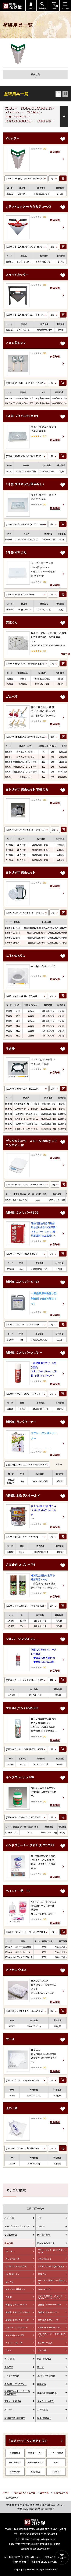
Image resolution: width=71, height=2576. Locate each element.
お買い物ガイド (32, 2557)
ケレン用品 (9, 2358)
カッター (41, 2226)
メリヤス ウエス (45, 2342)
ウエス (8, 2350)
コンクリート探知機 (46, 2375)
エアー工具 (42, 2409)
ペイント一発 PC (14, 2342)
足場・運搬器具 (44, 2418)
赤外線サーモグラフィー (15, 2384)
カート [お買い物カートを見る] (54, 5)
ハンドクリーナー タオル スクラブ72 (51, 2335)
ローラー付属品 (55, 2453)
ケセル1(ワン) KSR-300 (49, 2327)
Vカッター (10, 108)
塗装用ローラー (35, 2453)
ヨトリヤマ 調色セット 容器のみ (51, 2281)
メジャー (8, 2409)
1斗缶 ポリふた (44, 120)
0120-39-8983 (28, 2534)
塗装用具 (8, 2243)
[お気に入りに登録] (63, 139)
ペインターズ (15, 2462)
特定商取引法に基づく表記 (45, 2561)
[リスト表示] (58, 94)
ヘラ (39, 2217)
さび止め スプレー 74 (48, 2319)
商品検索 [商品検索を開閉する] (42, 5)
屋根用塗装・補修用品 (14, 2418)
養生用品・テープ (35, 2462)
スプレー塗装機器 (12, 2401)
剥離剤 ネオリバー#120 (16, 2304)
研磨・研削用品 (44, 2358)
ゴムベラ (9, 2281)
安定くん (42, 2274)
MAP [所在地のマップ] (62, 2529)
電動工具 (8, 2367)
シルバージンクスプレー (16, 2327)
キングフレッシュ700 (14, 2335)
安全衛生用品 (10, 2234)
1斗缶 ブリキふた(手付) (16, 116)
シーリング (15, 2471)
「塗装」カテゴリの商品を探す (28, 2441)
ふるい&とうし (44, 2289)
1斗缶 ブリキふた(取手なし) (18, 120)
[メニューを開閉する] (65, 5)
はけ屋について (12, 2557)
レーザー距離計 (11, 2375)
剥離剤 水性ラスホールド (17, 2319)
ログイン (30, 6)
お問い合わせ (19, 2561)
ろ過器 (8, 2297)
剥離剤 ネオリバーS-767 (49, 2304)
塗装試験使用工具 (45, 2243)
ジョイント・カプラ (45, 2401)
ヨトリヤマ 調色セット (15, 2289)
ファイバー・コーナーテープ (16, 2226)
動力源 (40, 2367)
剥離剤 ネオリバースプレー (17, 2312)
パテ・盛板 (9, 2217)
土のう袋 (42, 2350)
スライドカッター (13, 112)
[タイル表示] (65, 94)
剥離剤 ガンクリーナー (48, 2312)
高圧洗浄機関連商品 (47, 2392)
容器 (56, 2462)
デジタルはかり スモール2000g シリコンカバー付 (50, 2297)
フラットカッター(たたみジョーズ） (36, 108)
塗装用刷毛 (15, 2453)
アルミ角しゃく (33, 112)
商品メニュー (62, 2556)
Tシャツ (56, 2471)
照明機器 (41, 2384)
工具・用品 (35, 2471)
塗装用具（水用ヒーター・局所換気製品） (17, 2392)
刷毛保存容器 (43, 2234)
